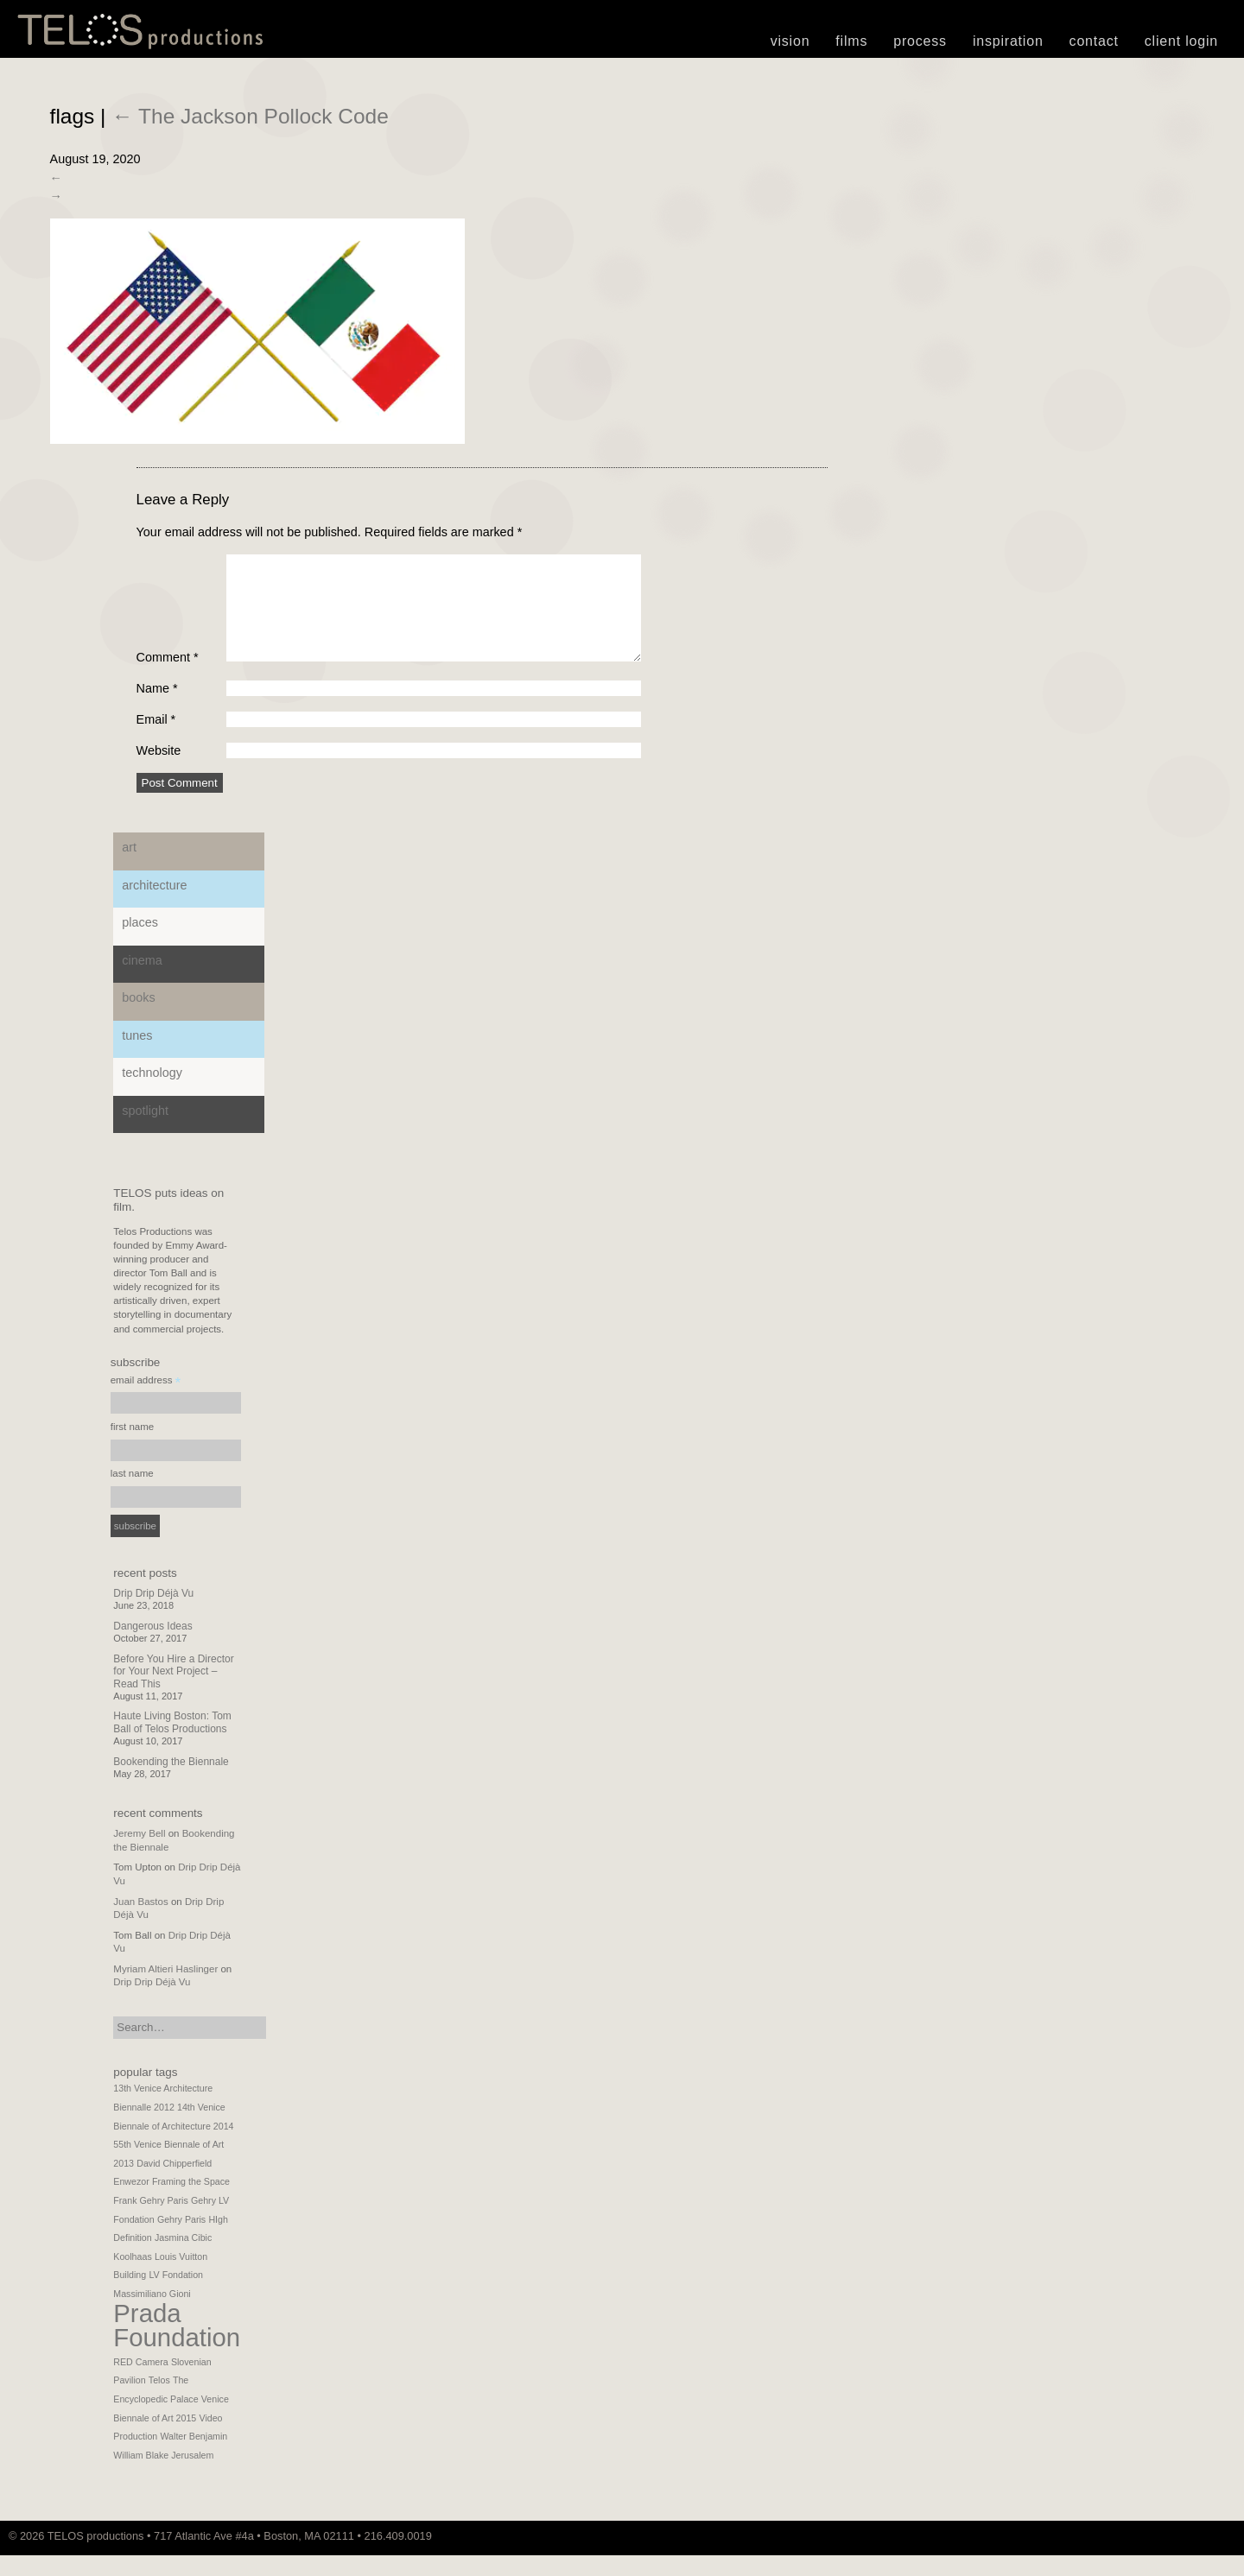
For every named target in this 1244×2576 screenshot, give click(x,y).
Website (158, 771)
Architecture (154, 906)
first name (133, 1447)
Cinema (142, 981)
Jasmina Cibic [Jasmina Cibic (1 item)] (183, 2258)
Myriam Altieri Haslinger (165, 1989)
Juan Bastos (140, 1922)
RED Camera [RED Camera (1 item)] (140, 2382)
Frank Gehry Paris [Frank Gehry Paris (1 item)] (150, 2221)
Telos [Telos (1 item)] (159, 2401)
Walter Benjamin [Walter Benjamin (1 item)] (193, 2457)
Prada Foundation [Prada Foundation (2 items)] (176, 2346)
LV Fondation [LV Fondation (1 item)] (176, 2295)
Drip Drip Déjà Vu (153, 1614)
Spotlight (145, 1131)
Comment (167, 678)
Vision (790, 41)
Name (157, 709)
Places (140, 943)
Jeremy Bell (139, 1854)
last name (132, 1494)
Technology (152, 1093)
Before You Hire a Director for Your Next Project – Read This (173, 1692)
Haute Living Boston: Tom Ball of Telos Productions (172, 1743)
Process (920, 41)
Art (129, 868)
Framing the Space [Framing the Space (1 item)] (191, 2202)
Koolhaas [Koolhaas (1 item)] (132, 2277)
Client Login (1181, 41)
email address (146, 1403)
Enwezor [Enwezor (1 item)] (131, 2202)
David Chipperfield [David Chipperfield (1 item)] (174, 2184)
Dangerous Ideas (152, 1647)
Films (851, 41)
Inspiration (1008, 41)
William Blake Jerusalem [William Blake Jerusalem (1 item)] (163, 2476)
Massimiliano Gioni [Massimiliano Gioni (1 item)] (151, 2314)
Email (156, 740)
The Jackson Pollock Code (250, 116)
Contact (1094, 41)
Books (138, 1018)
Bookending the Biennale (170, 1782)
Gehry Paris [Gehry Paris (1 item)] (181, 2240)
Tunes (137, 1056)
